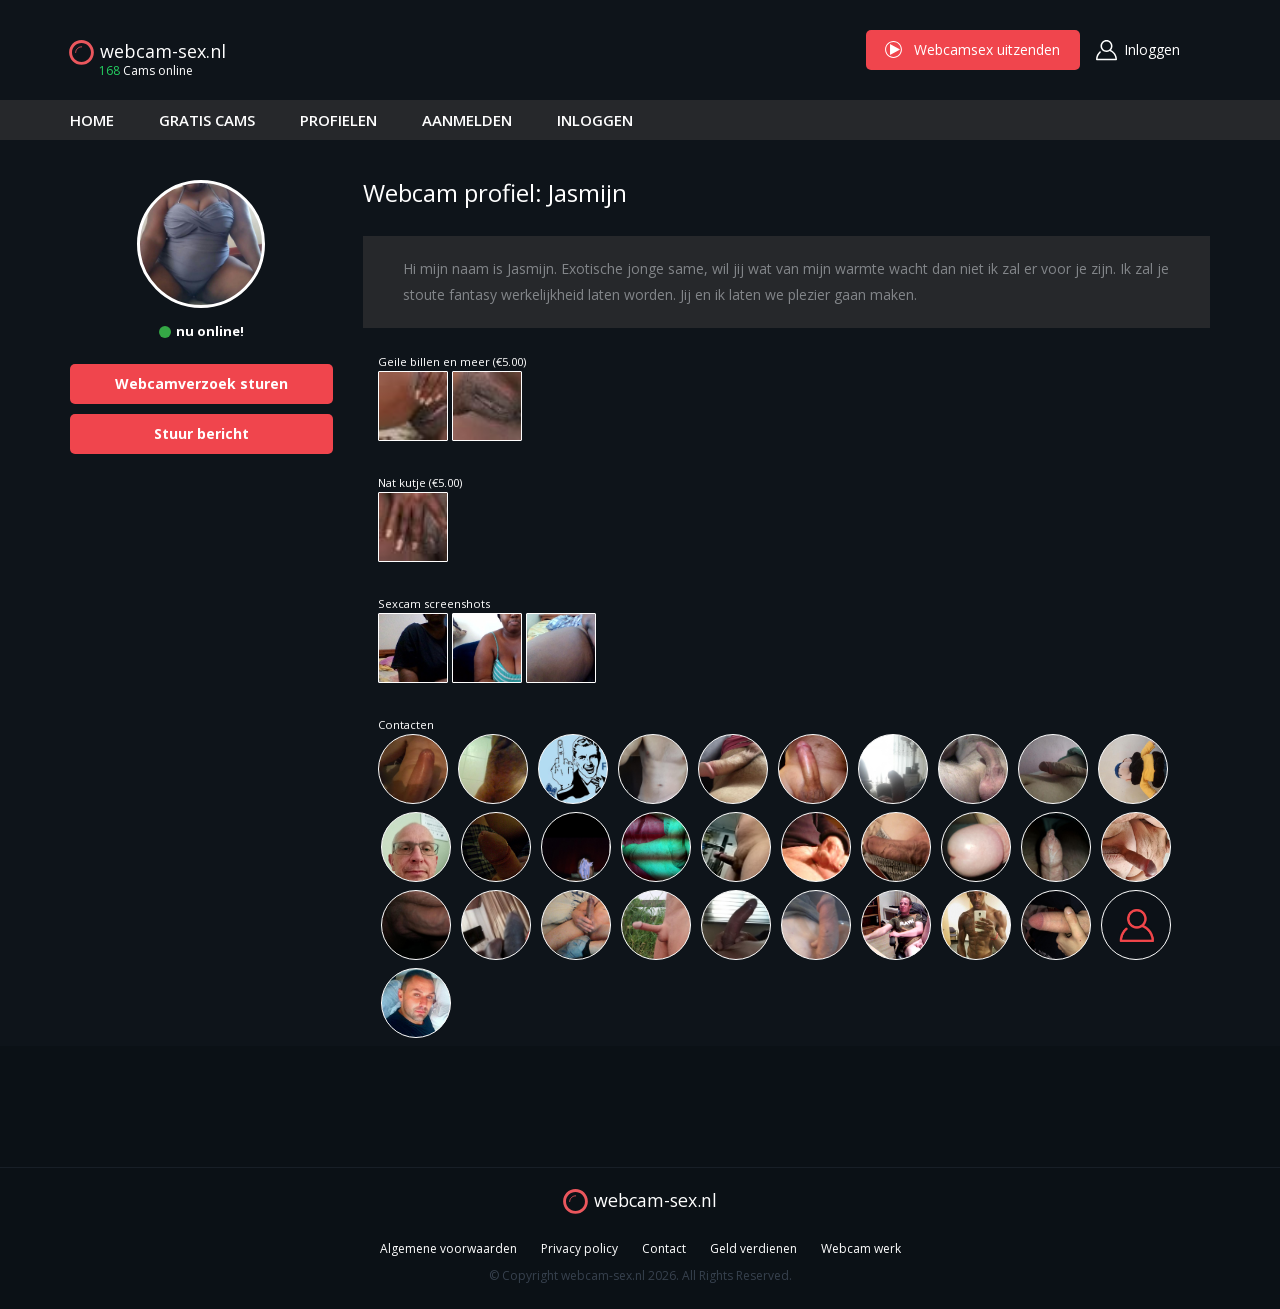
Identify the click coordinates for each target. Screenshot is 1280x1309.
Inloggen (1152, 49)
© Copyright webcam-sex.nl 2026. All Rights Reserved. (640, 1275)
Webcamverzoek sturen (201, 383)
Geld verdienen (753, 1248)
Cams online (140, 70)
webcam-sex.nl (163, 51)
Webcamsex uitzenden (973, 49)
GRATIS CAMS (207, 120)
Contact (664, 1248)
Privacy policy (579, 1248)
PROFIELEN (338, 120)
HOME (92, 120)
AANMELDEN (467, 120)
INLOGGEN (595, 120)
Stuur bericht (201, 433)
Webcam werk (861, 1248)
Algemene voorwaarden (448, 1248)
